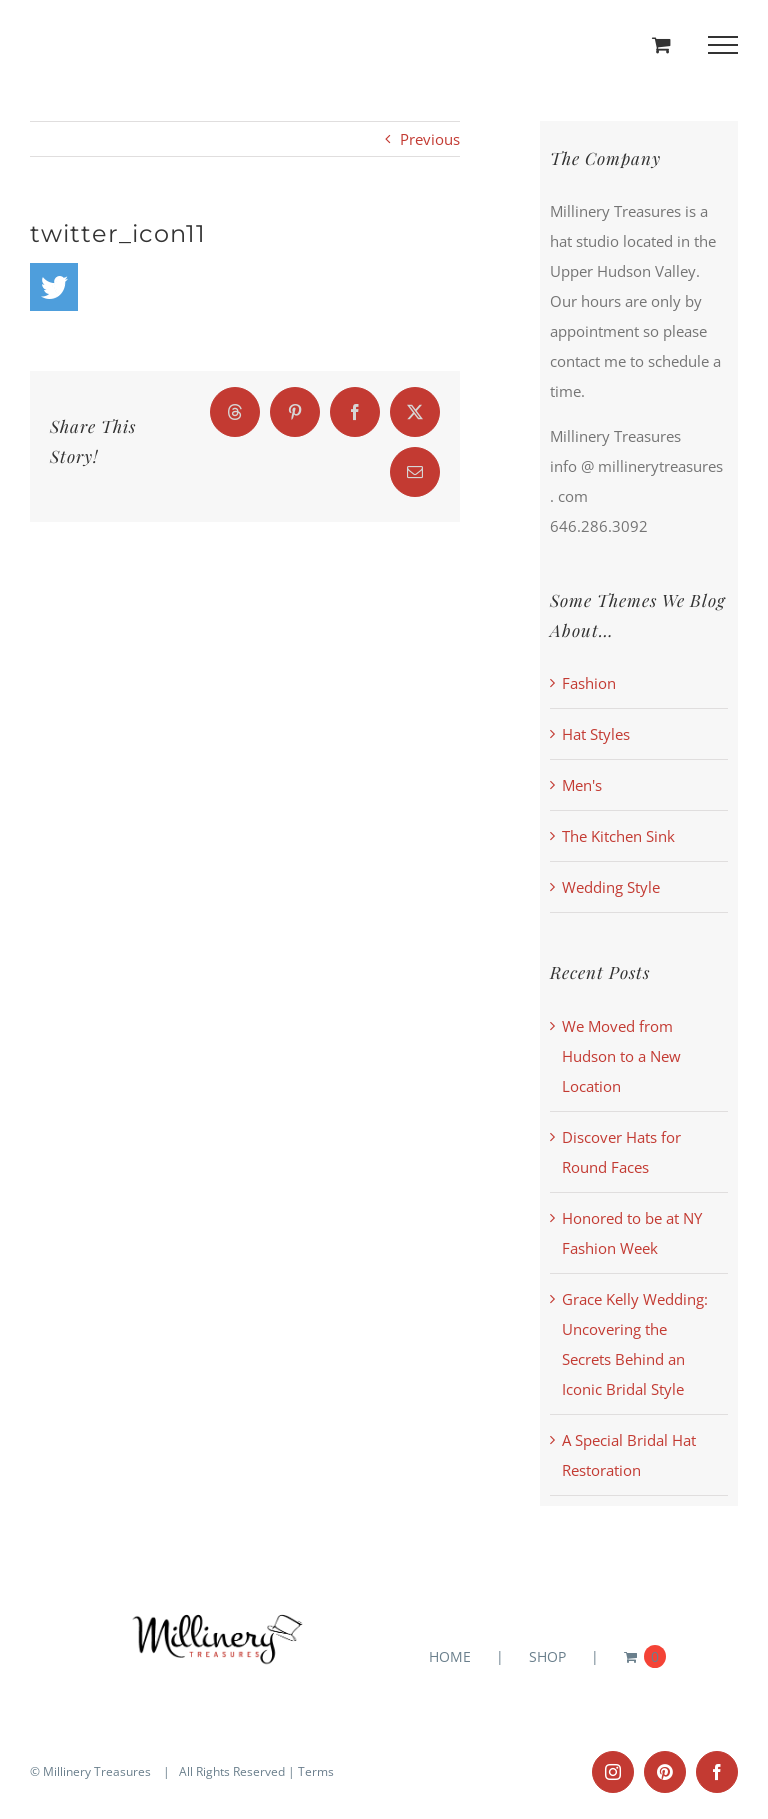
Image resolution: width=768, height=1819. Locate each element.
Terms (316, 1771)
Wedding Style (611, 887)
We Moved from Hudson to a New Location (621, 1056)
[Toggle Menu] (723, 45)
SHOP (547, 1656)
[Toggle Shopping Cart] (661, 44)
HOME (450, 1656)
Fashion (589, 683)
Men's (582, 785)
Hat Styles (596, 734)
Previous (430, 139)
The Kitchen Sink (618, 836)
